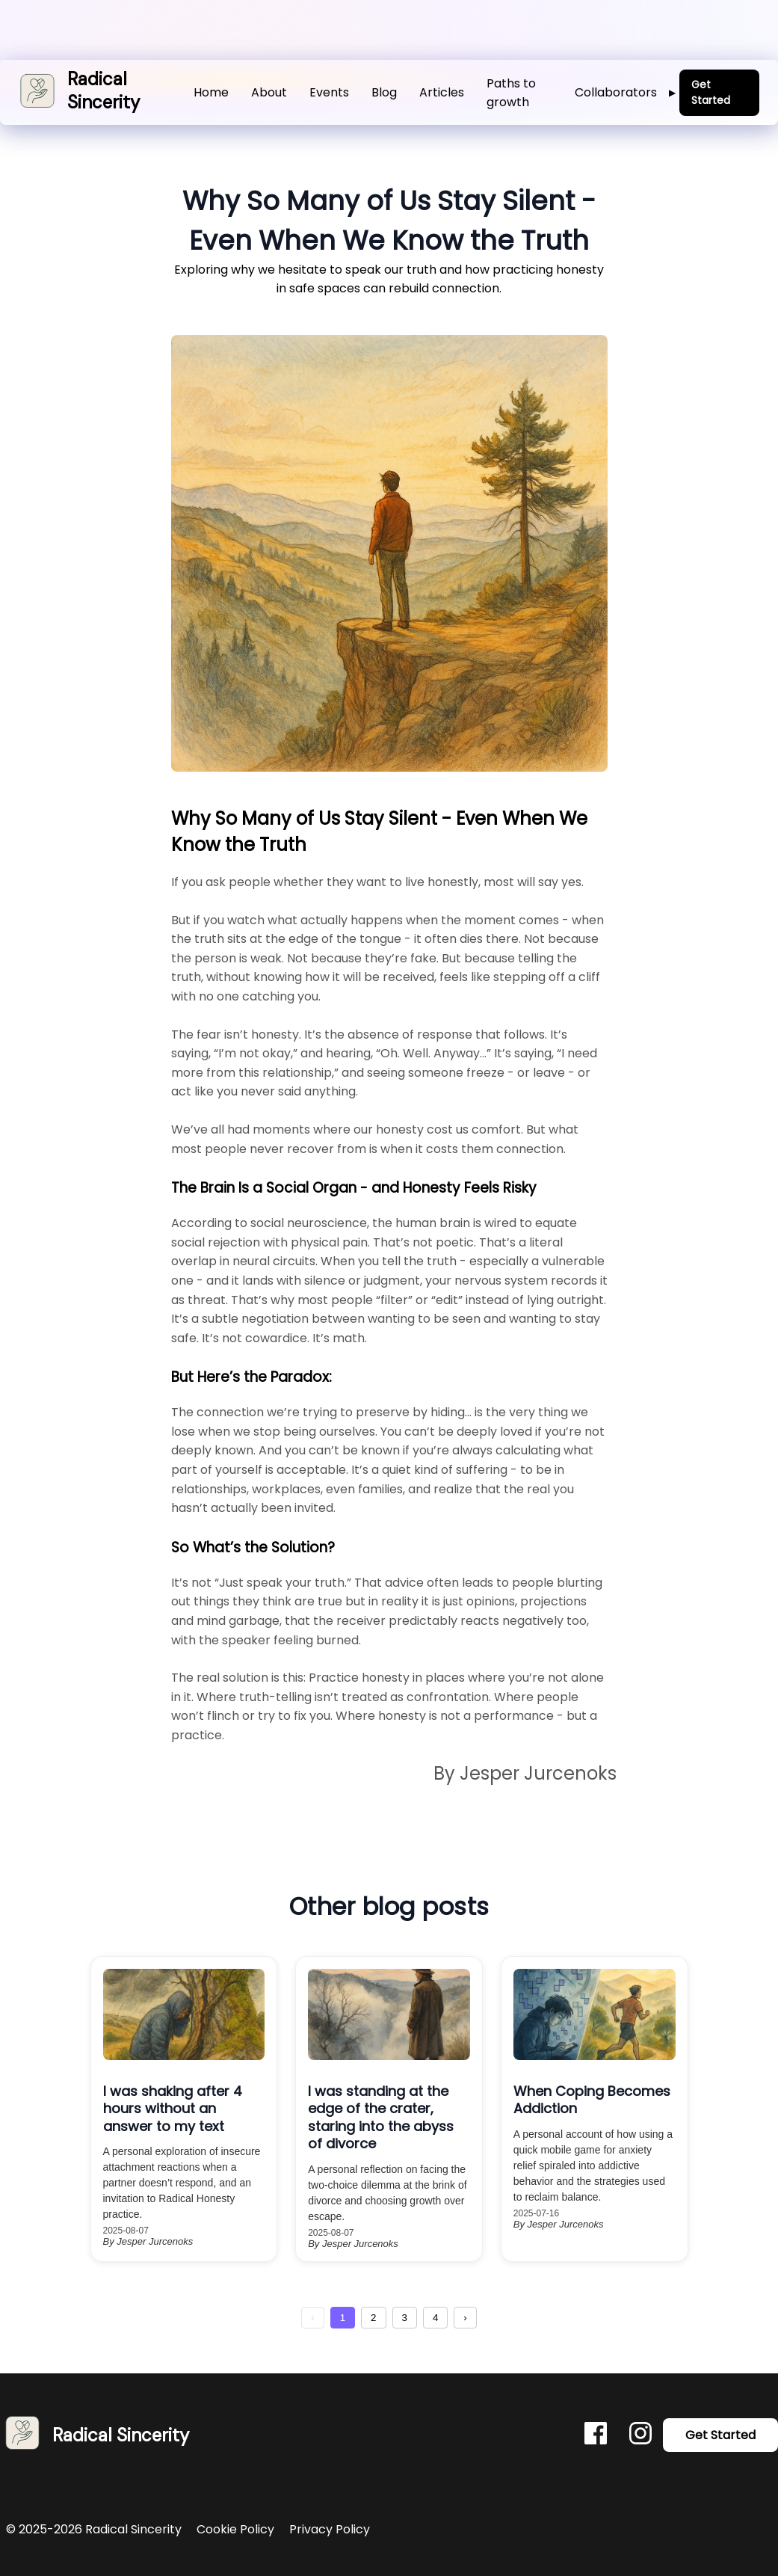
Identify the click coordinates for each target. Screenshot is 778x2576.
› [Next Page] (464, 2317)
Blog (384, 92)
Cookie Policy (237, 2529)
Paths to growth (511, 93)
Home (211, 92)
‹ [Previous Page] (312, 2317)
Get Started (710, 92)
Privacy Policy (329, 2529)
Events (329, 92)
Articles (441, 92)
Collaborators (625, 92)
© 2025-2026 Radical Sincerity (95, 2529)
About (269, 92)
